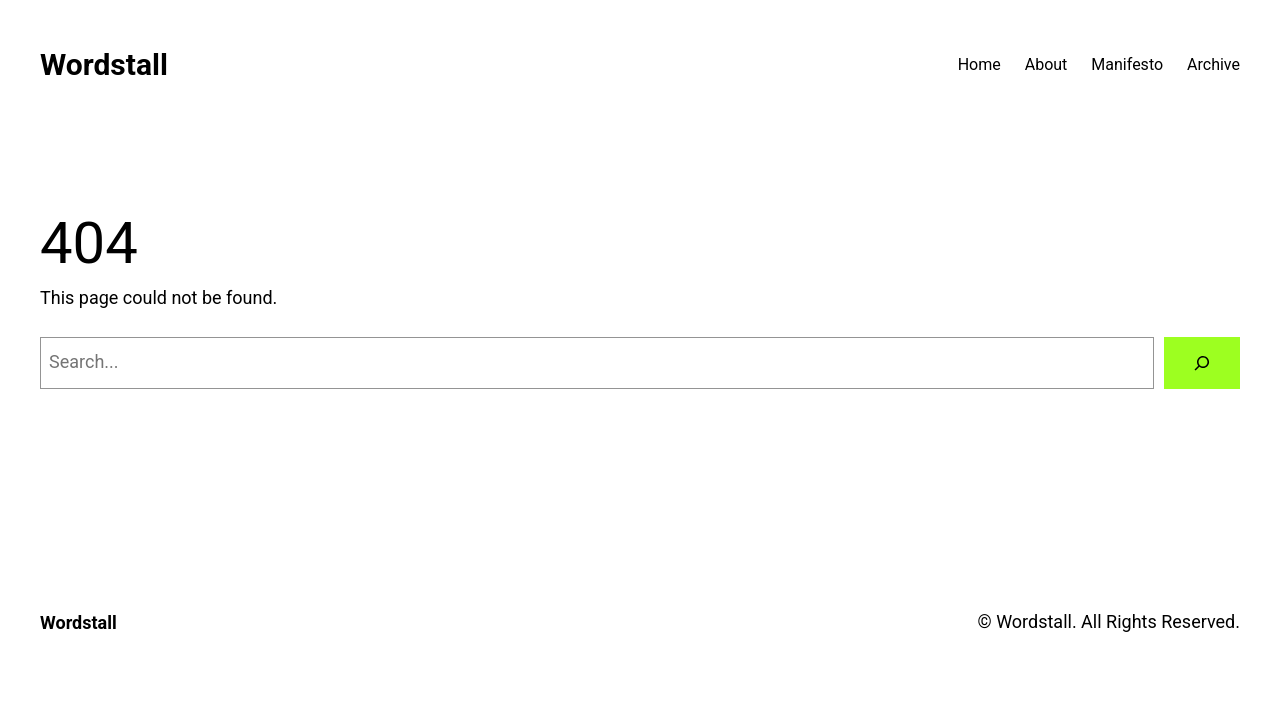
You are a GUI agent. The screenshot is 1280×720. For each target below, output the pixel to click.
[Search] (1202, 363)
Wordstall (104, 64)
